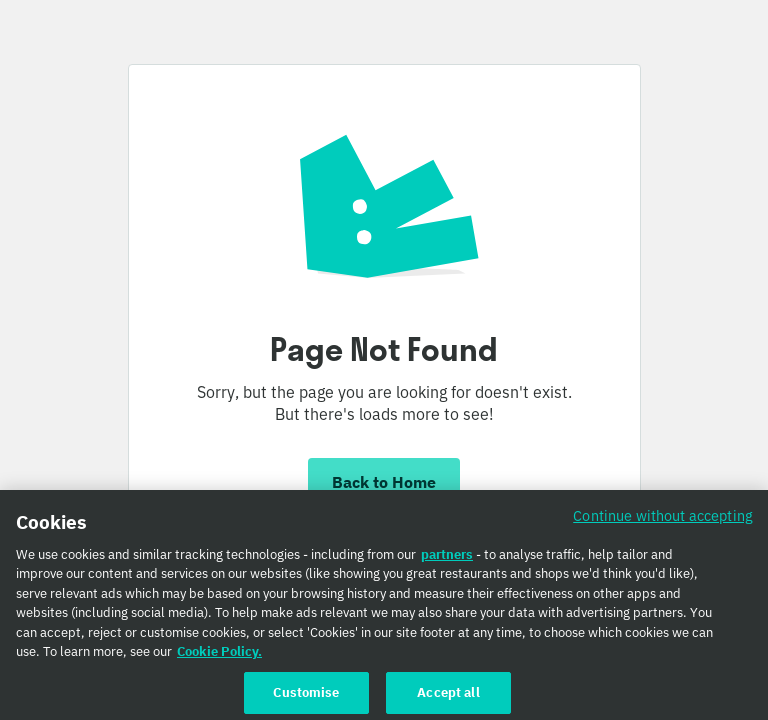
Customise (306, 698)
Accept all (448, 698)
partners (447, 560)
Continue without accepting (663, 521)
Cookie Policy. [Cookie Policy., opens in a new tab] (219, 657)
